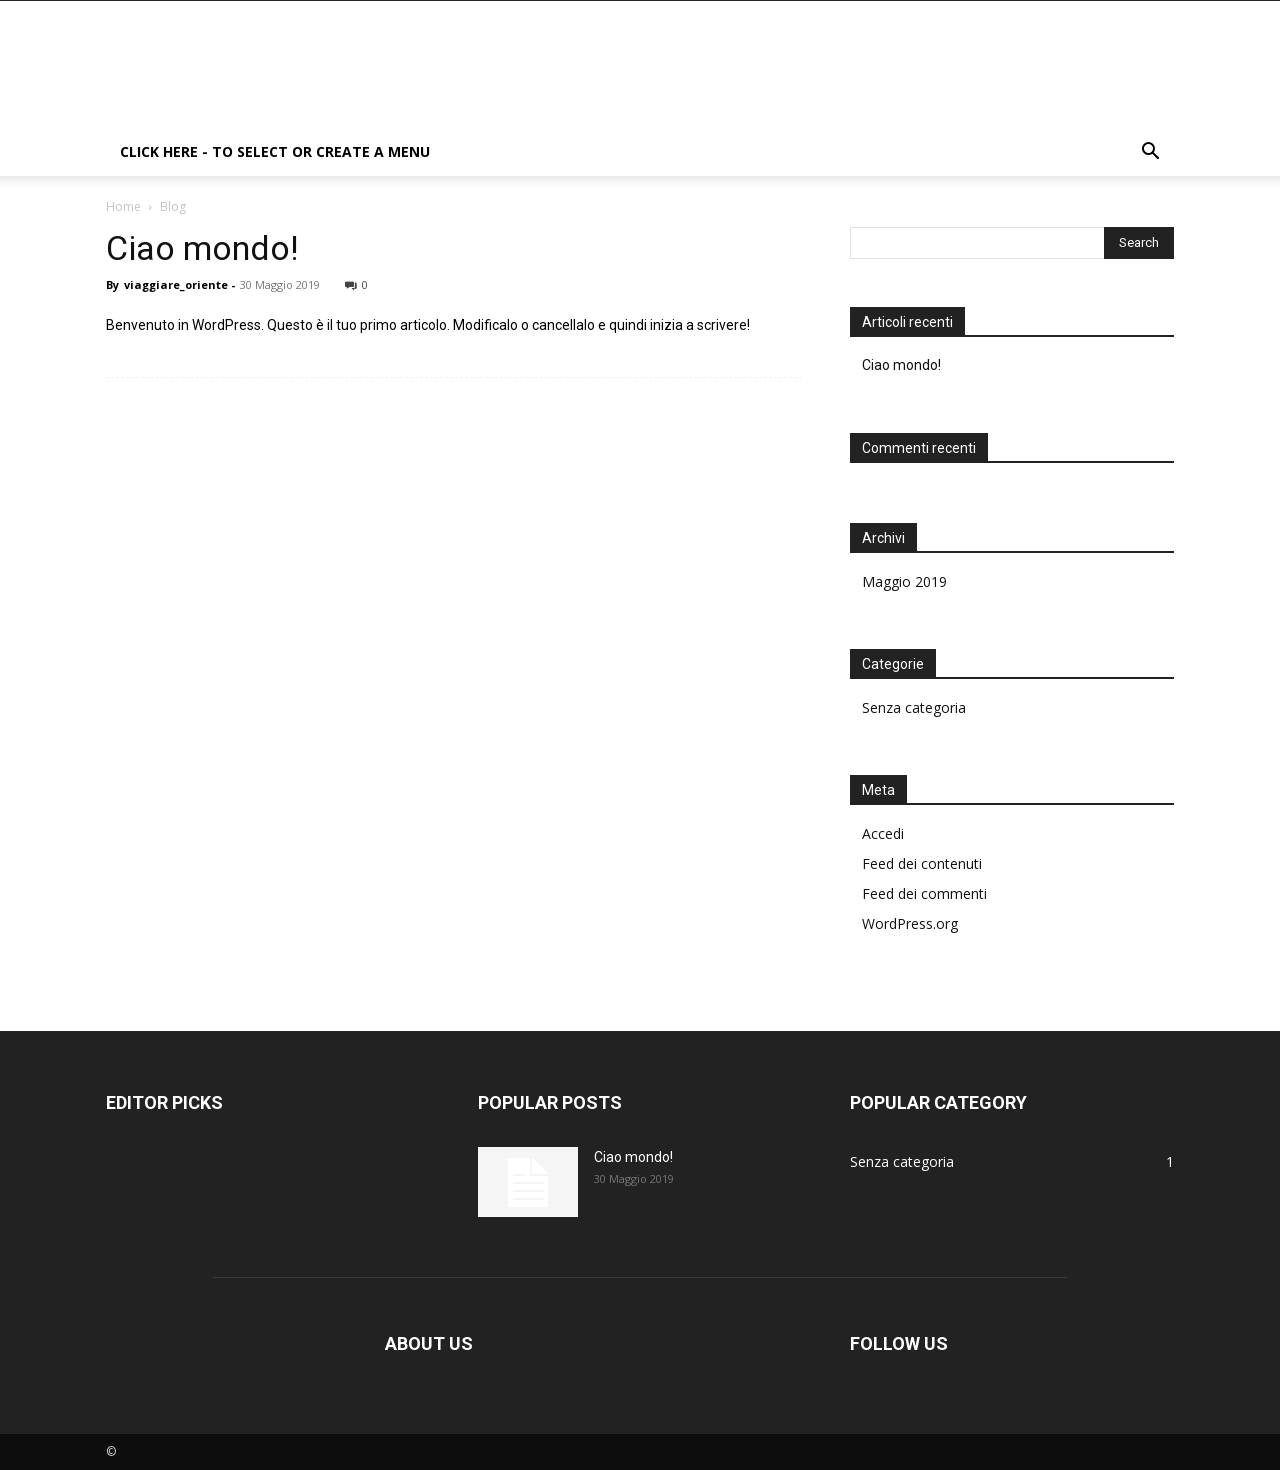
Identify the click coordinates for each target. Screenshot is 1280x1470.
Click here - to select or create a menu (275, 151)
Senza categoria (914, 707)
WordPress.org (910, 923)
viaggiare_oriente (176, 284)
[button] (1150, 153)
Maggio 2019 (904, 581)
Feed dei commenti (924, 893)
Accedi (883, 833)
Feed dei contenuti (922, 863)
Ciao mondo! (202, 248)
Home (123, 206)
